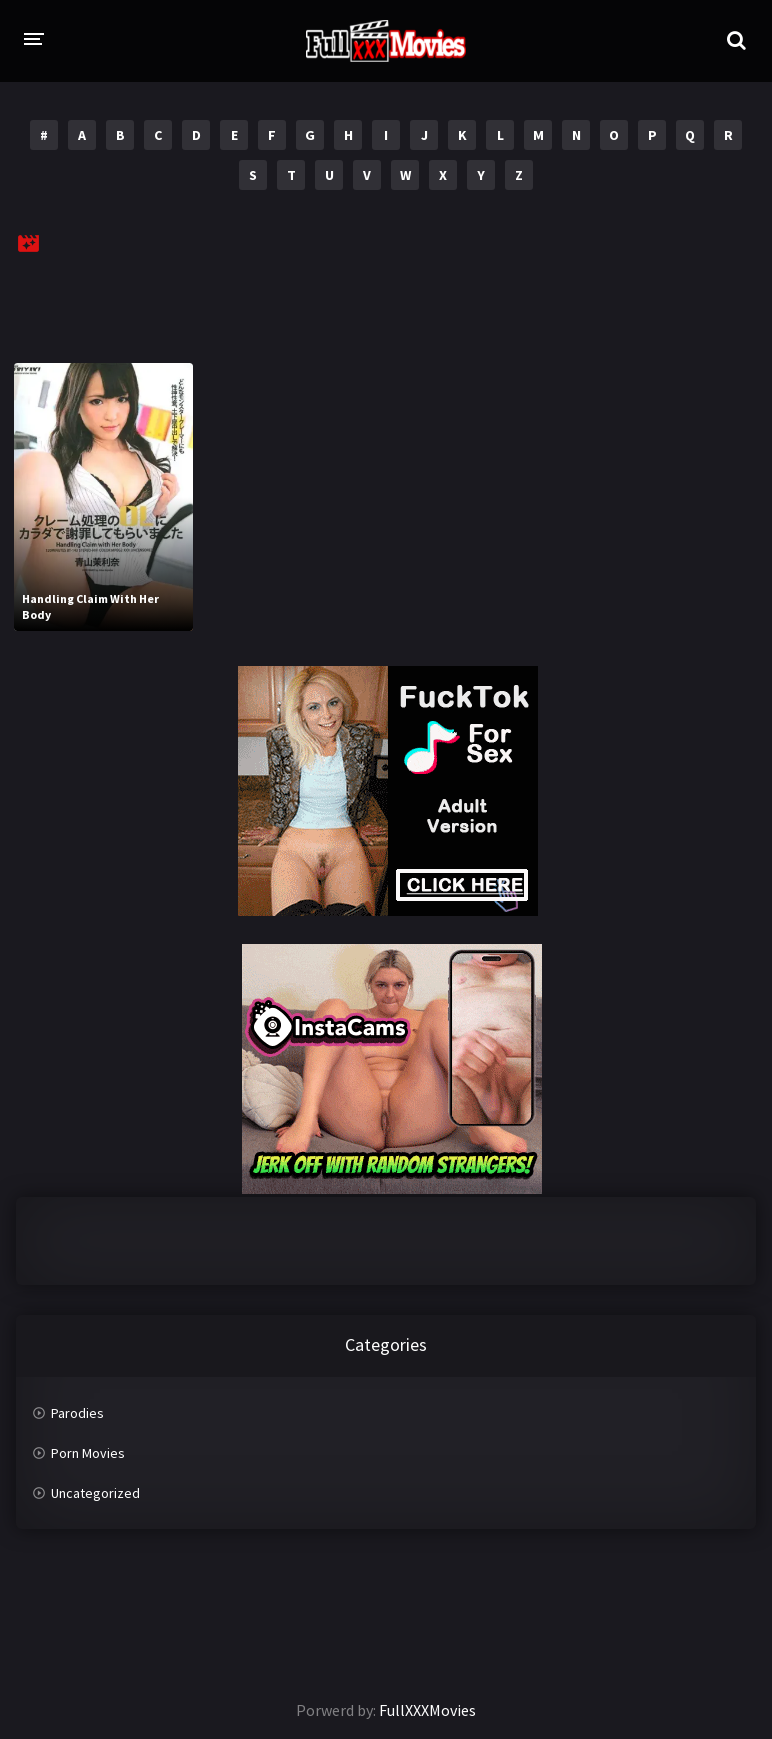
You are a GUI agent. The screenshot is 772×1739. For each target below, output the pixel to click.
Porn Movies (88, 1453)
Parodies (77, 1413)
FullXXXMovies (427, 1710)
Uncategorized (95, 1493)
